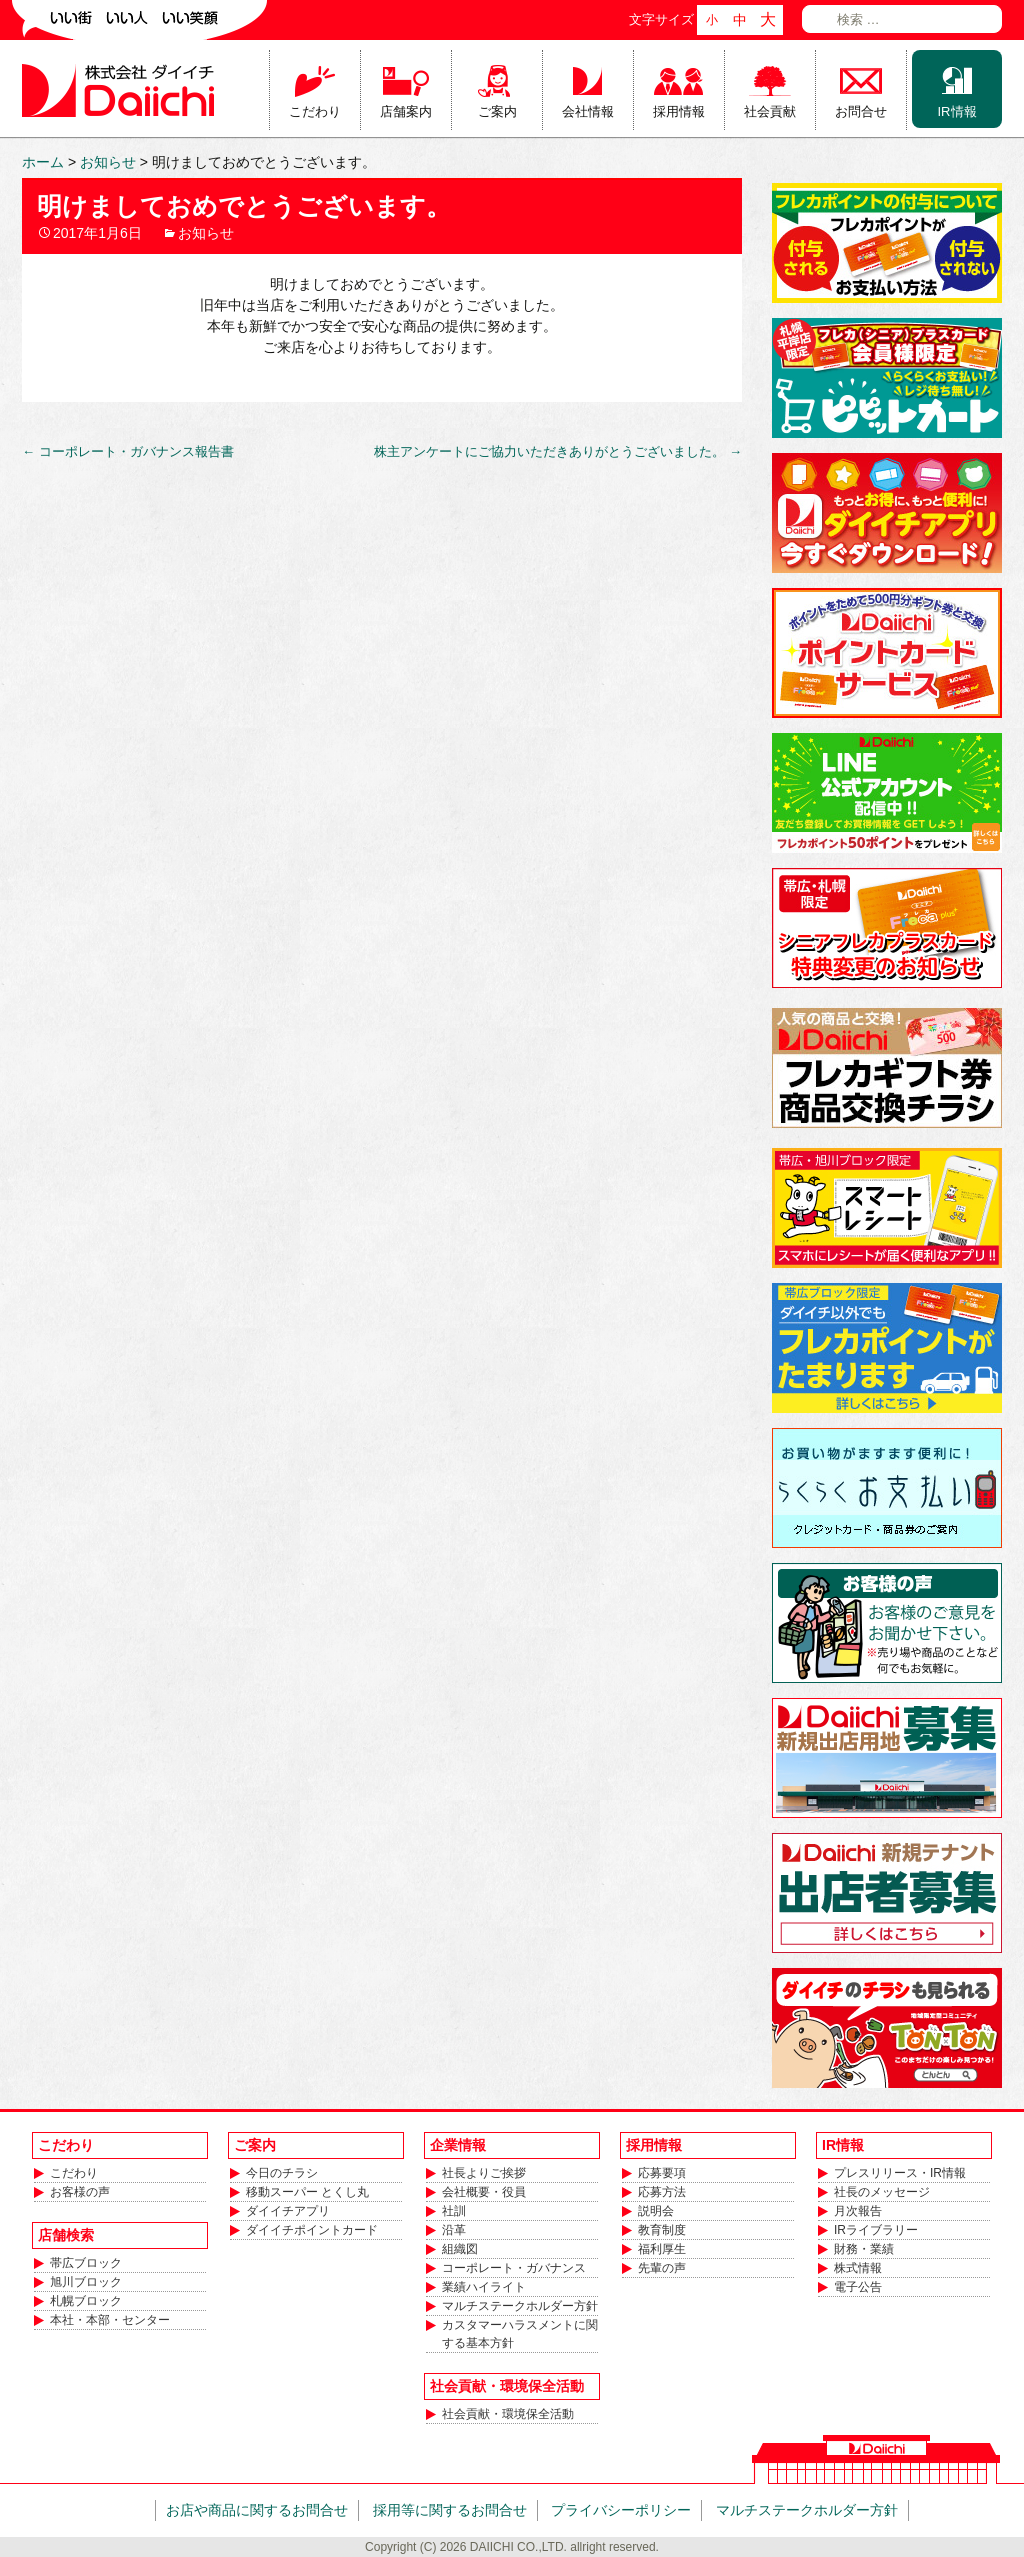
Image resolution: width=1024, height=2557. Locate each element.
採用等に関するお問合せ (450, 2510)
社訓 (454, 2211)
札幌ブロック (86, 2301)
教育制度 (662, 2230)
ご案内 (497, 111)
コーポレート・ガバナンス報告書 (128, 451)
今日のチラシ (282, 2173)
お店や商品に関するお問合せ (257, 2510)
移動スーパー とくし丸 (307, 2192)
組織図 (460, 2249)
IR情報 (957, 111)
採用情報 (679, 111)
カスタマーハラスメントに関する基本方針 (520, 2334)
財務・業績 (864, 2249)
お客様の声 (80, 2192)
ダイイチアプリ (288, 2211)
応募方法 (662, 2192)
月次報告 (858, 2211)
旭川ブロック (86, 2282)
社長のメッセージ (882, 2192)
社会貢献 (770, 111)
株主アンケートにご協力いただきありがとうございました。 (558, 451)
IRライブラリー (876, 2230)
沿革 (454, 2230)
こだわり (315, 111)
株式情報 (858, 2268)
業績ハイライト (484, 2287)
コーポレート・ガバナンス (514, 2268)
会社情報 (588, 111)
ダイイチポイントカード (312, 2230)
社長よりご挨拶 (484, 2173)
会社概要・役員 (484, 2192)
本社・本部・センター (110, 2320)
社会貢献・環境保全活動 (508, 2414)
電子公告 (858, 2287)
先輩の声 (662, 2268)
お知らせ (206, 233)
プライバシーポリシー (621, 2510)
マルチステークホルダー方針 (520, 2306)
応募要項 (662, 2173)
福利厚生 (662, 2249)
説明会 (656, 2211)
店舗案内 (406, 111)
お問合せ (861, 111)
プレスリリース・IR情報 (900, 2173)
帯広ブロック (86, 2263)
